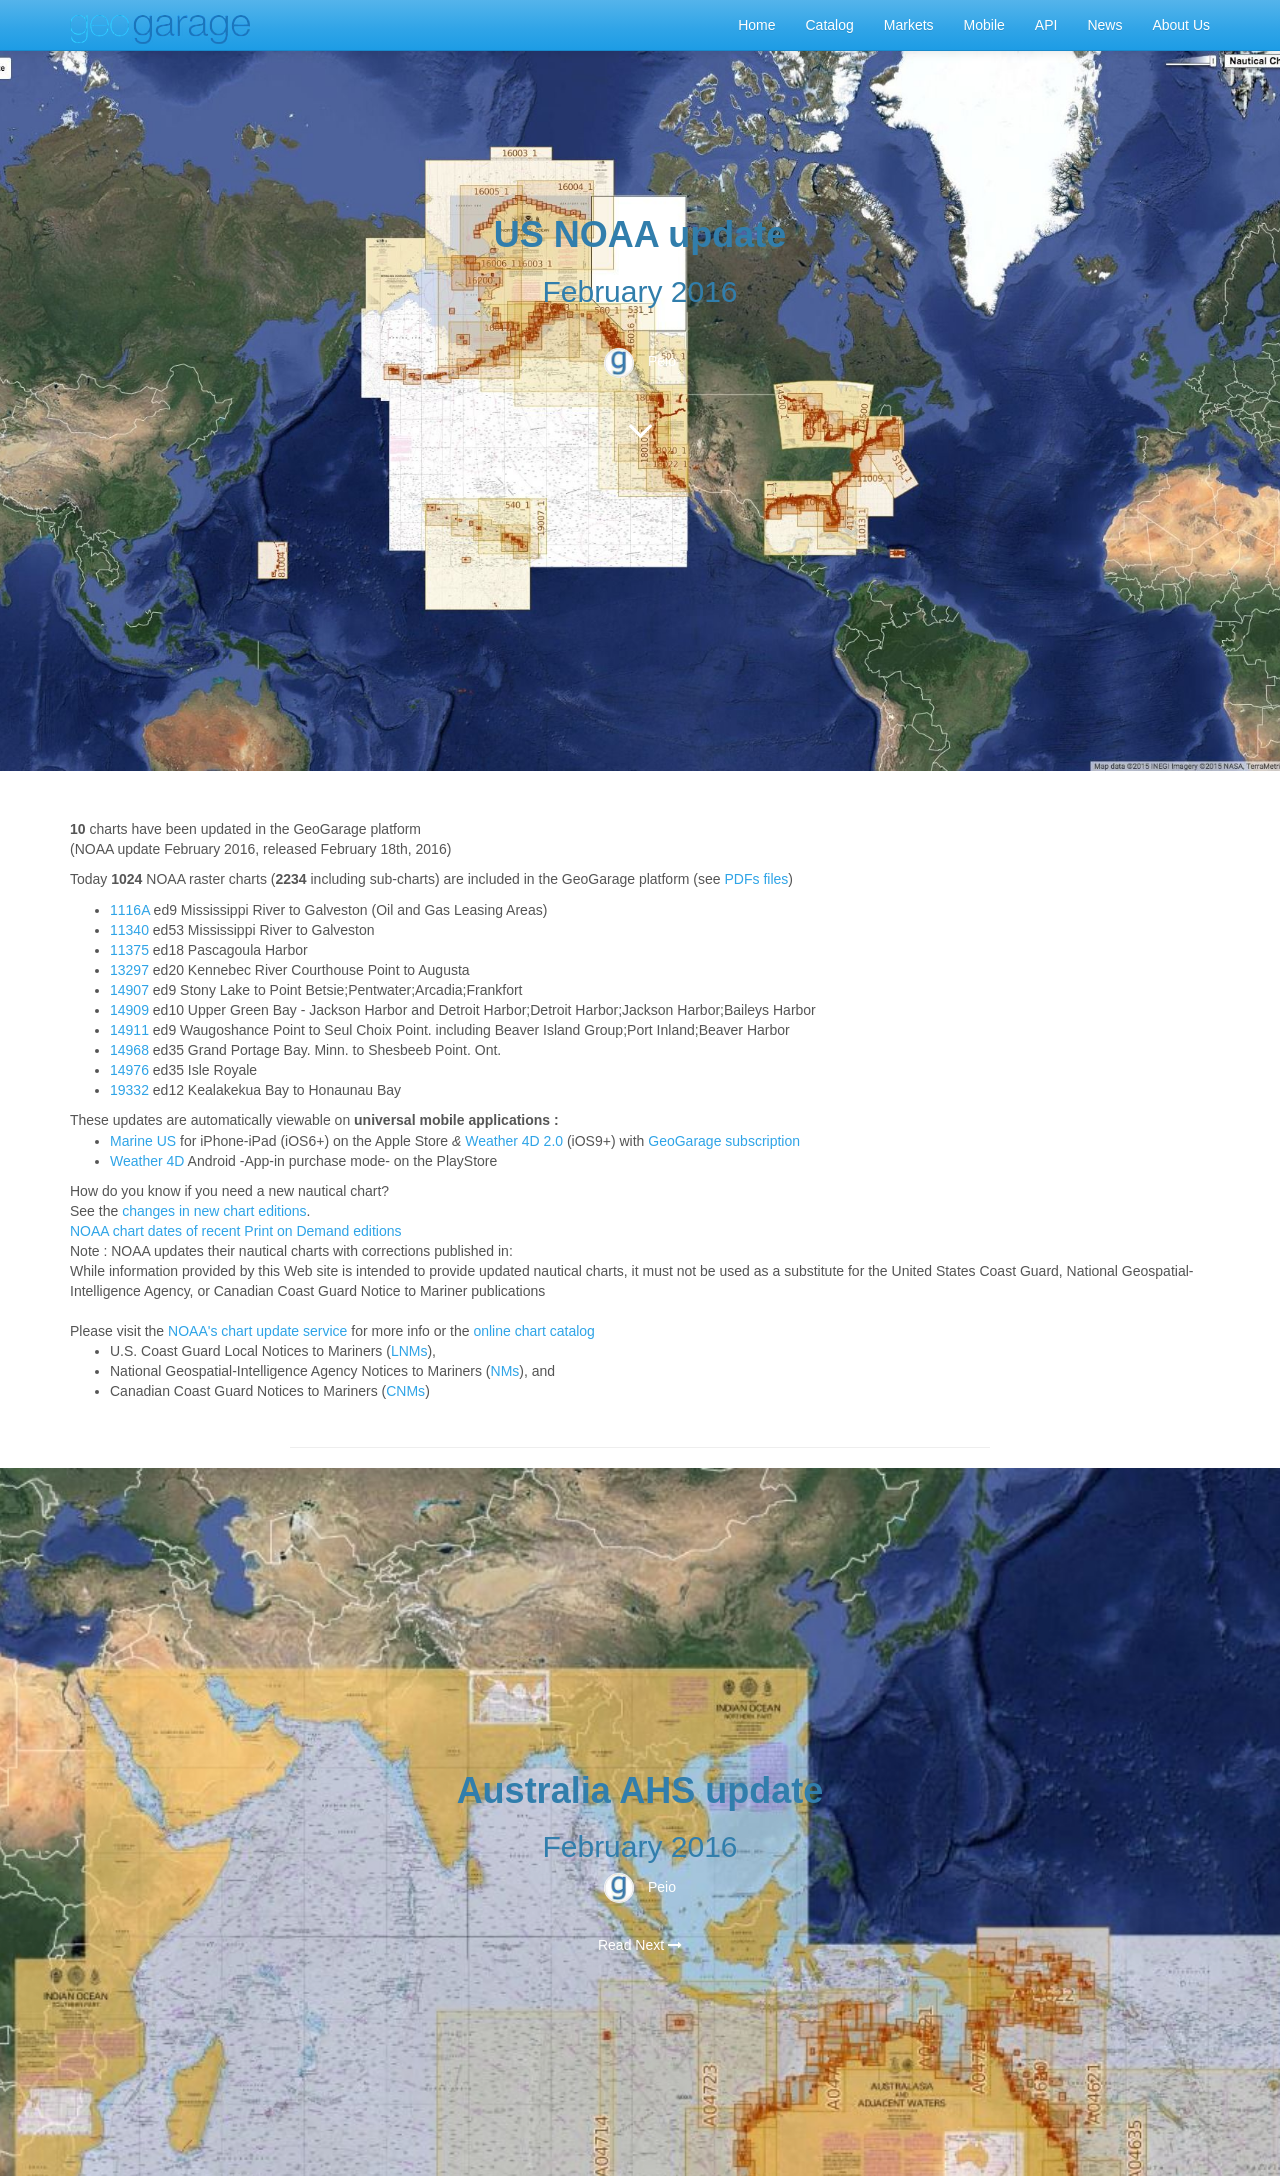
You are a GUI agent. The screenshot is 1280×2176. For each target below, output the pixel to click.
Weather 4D (147, 1161)
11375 (129, 950)
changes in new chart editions (214, 1211)
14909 (129, 1010)
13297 (129, 970)
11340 (129, 930)
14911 (129, 1030)
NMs (505, 1371)
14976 (129, 1070)
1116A (130, 910)
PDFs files (757, 879)
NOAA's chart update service (257, 1331)
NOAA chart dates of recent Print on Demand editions (236, 1231)
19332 (129, 1090)
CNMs (405, 1391)
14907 (129, 990)
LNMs (409, 1351)
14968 (129, 1050)
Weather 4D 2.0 (514, 1141)
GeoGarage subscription (724, 1141)
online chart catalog (533, 1331)
